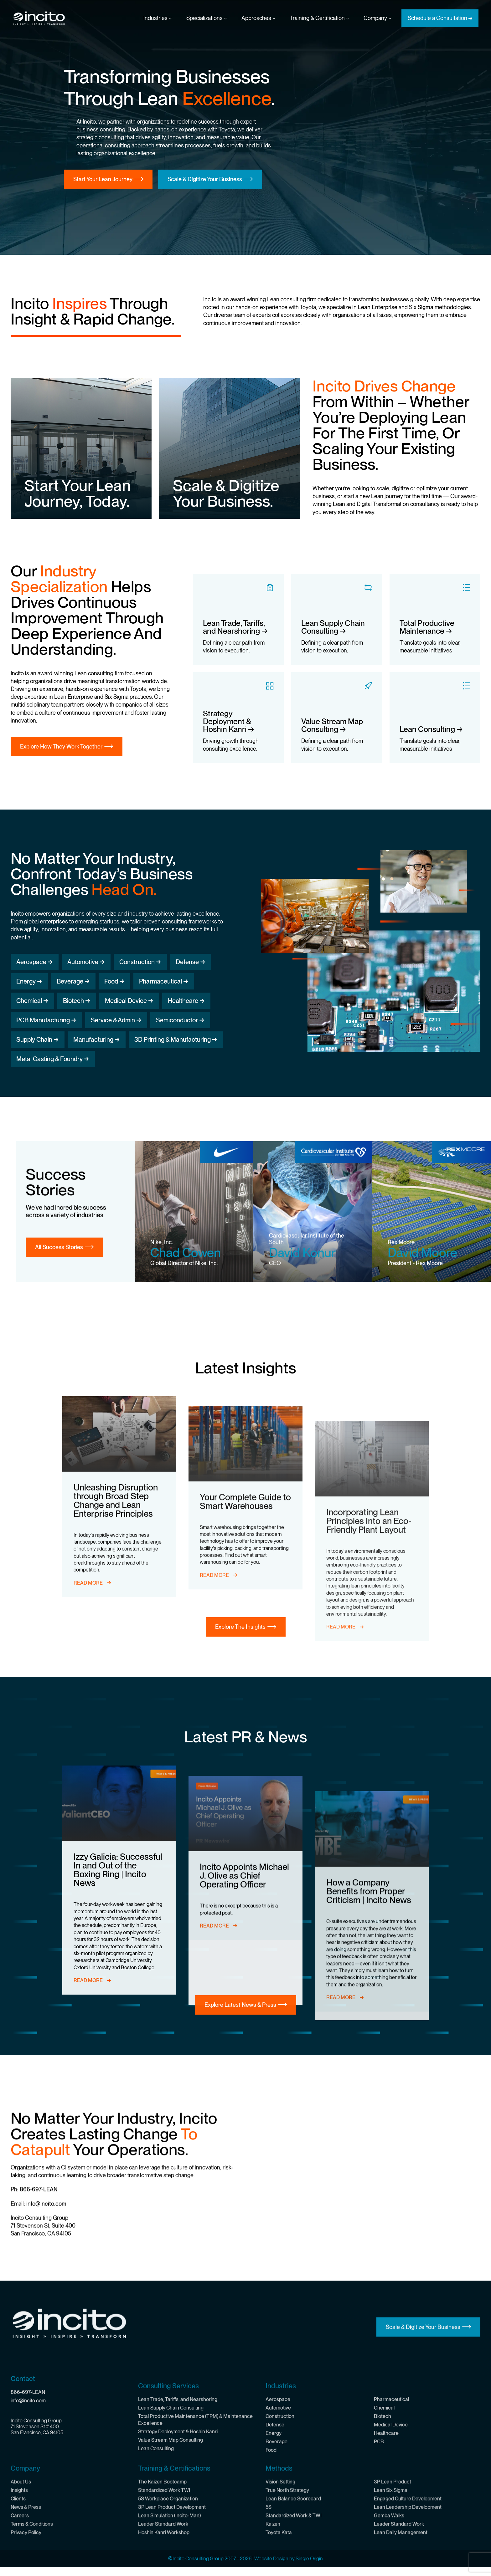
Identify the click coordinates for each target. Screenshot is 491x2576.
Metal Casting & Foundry (49, 1059)
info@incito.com (46, 2418)
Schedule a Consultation (437, 18)
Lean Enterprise (377, 307)
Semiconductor (177, 1020)
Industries (157, 18)
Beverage (70, 981)
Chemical (29, 1000)
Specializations (206, 18)
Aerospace (31, 962)
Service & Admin (113, 1020)
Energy (26, 981)
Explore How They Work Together (61, 746)
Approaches (258, 18)
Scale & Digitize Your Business (205, 179)
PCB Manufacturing (43, 1020)
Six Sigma (421, 307)
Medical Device (126, 1000)
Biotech (73, 1000)
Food (111, 981)
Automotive (82, 962)
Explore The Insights (240, 1653)
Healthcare (183, 1000)
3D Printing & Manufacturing (172, 1039)
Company (377, 18)
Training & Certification (319, 18)
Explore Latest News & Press (240, 2031)
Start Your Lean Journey (102, 179)
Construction (137, 962)
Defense (187, 962)
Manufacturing (93, 1039)
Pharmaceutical (160, 981)
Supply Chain (34, 1039)
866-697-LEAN (39, 2404)
